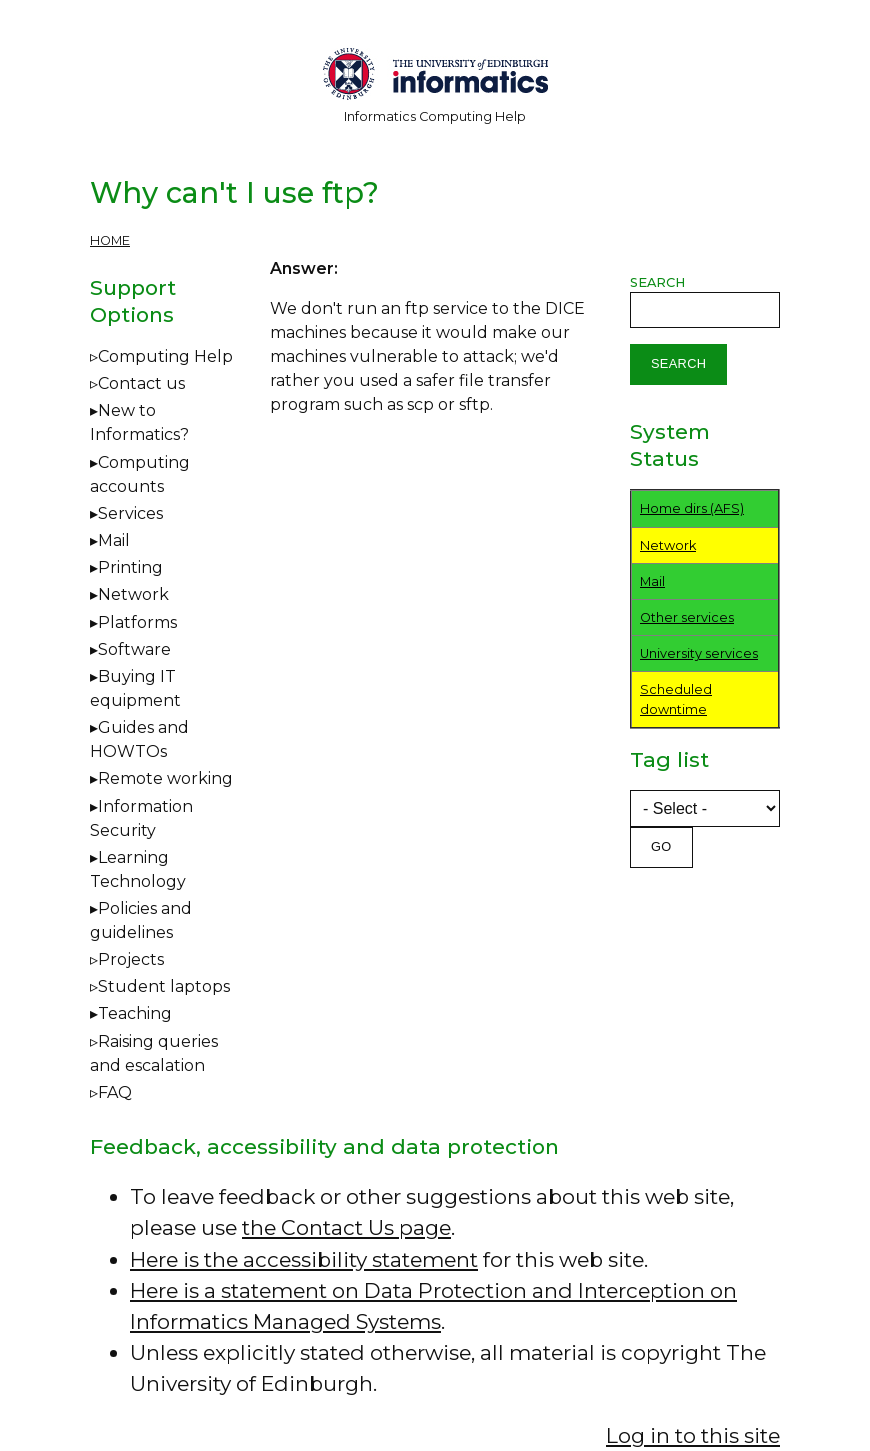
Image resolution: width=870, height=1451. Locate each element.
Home (110, 240)
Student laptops (164, 986)
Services (130, 513)
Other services (687, 617)
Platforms (137, 622)
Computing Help (165, 356)
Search (657, 282)
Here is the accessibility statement (304, 1259)
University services (699, 653)
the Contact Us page (346, 1227)
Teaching (135, 1013)
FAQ (115, 1092)
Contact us (141, 383)
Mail (114, 540)
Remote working (165, 778)
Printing (130, 567)
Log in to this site (693, 1435)
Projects (131, 959)
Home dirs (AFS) (692, 508)
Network (133, 594)
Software (134, 649)
